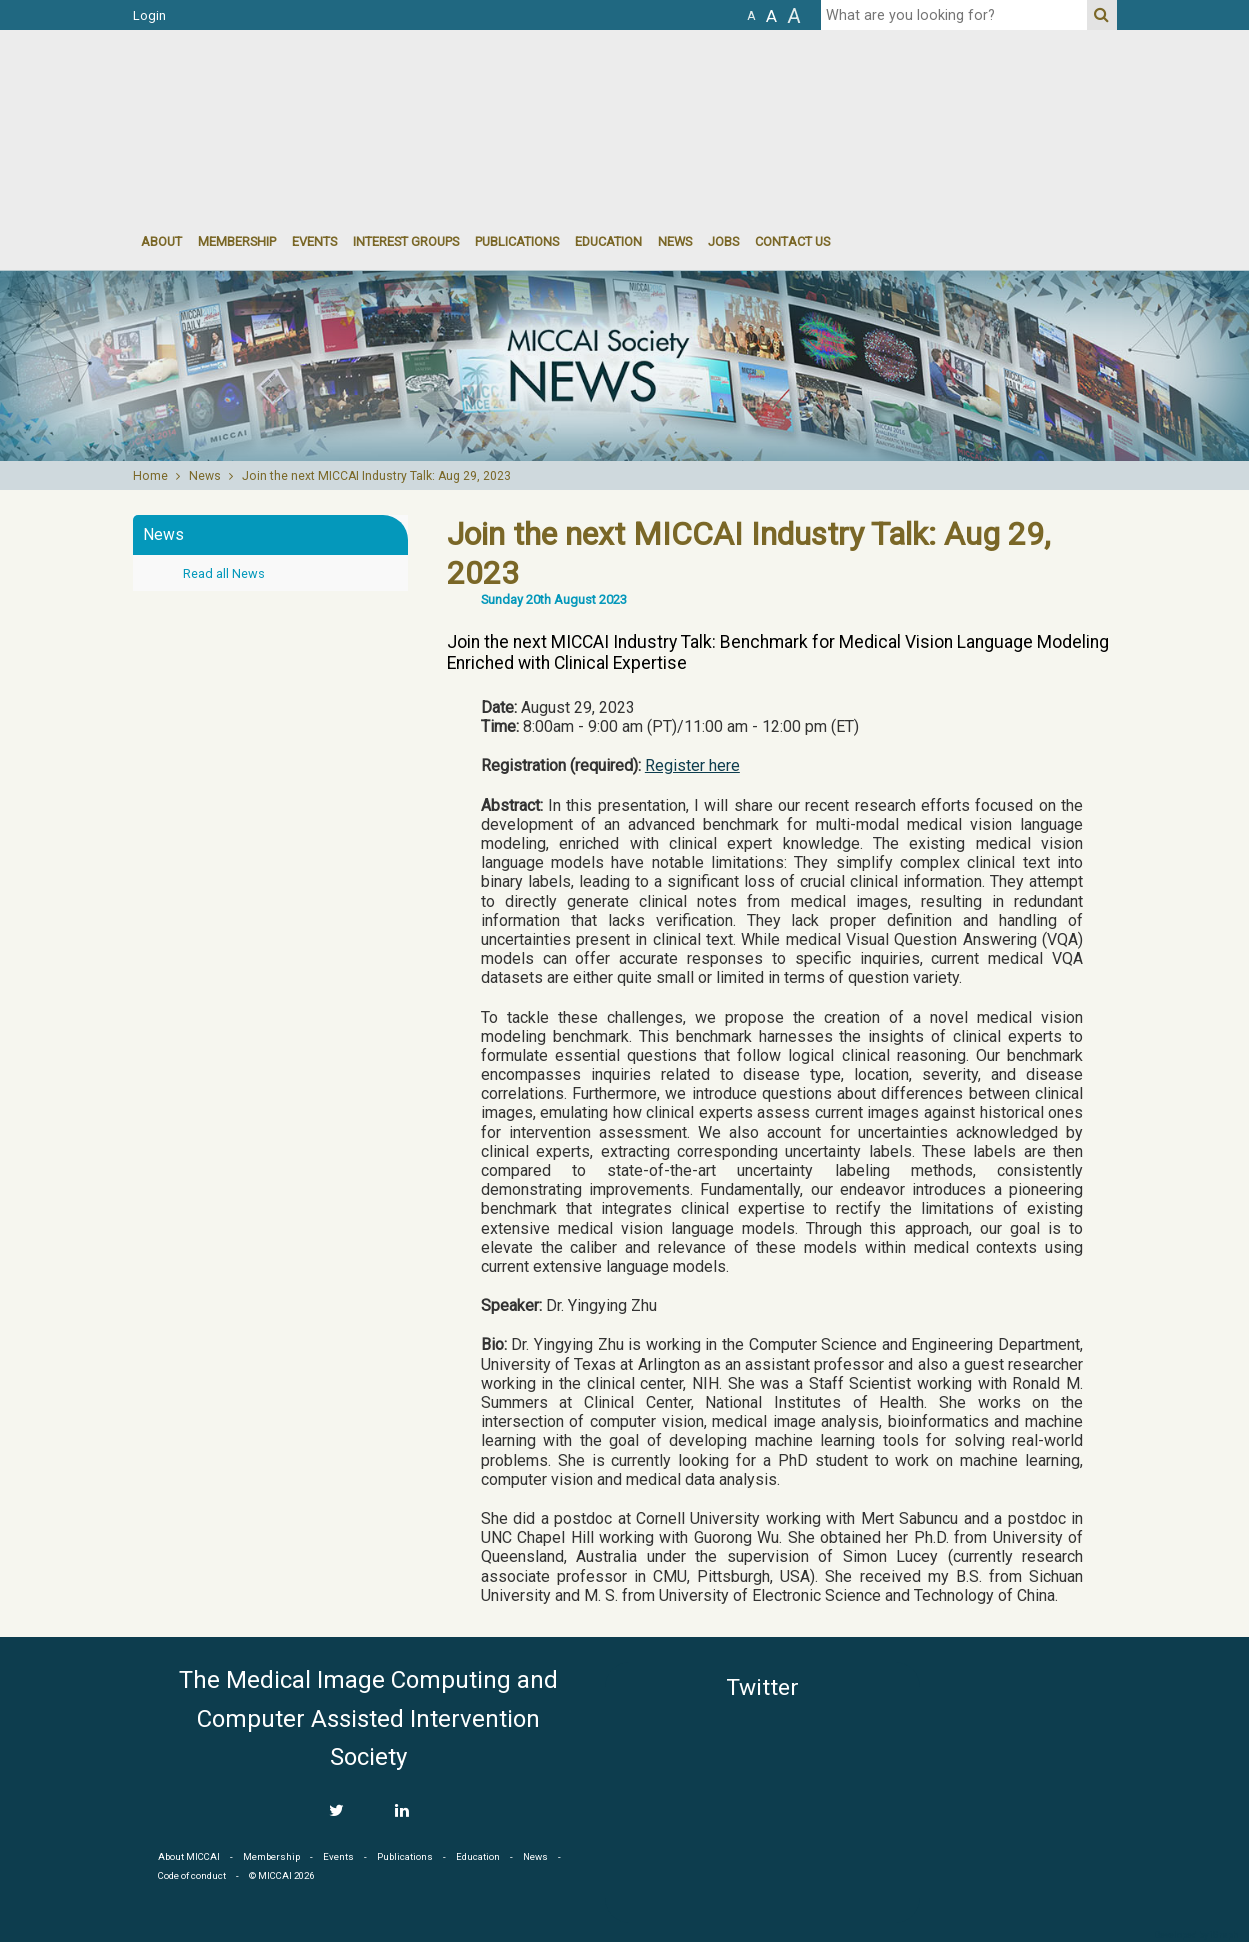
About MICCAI (189, 1856)
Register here (692, 765)
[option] (624, 366)
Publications (517, 241)
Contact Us (792, 241)
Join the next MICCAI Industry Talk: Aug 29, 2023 (376, 476)
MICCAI (1027, 1757)
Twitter (762, 1687)
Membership (237, 241)
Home (150, 476)
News (675, 241)
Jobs (723, 241)
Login (149, 15)
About (161, 241)
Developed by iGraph (1196, 1935)
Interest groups (406, 241)
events (314, 241)
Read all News (224, 573)
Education (608, 241)
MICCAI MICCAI (296, 90)
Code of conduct (192, 1875)
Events (338, 1856)
